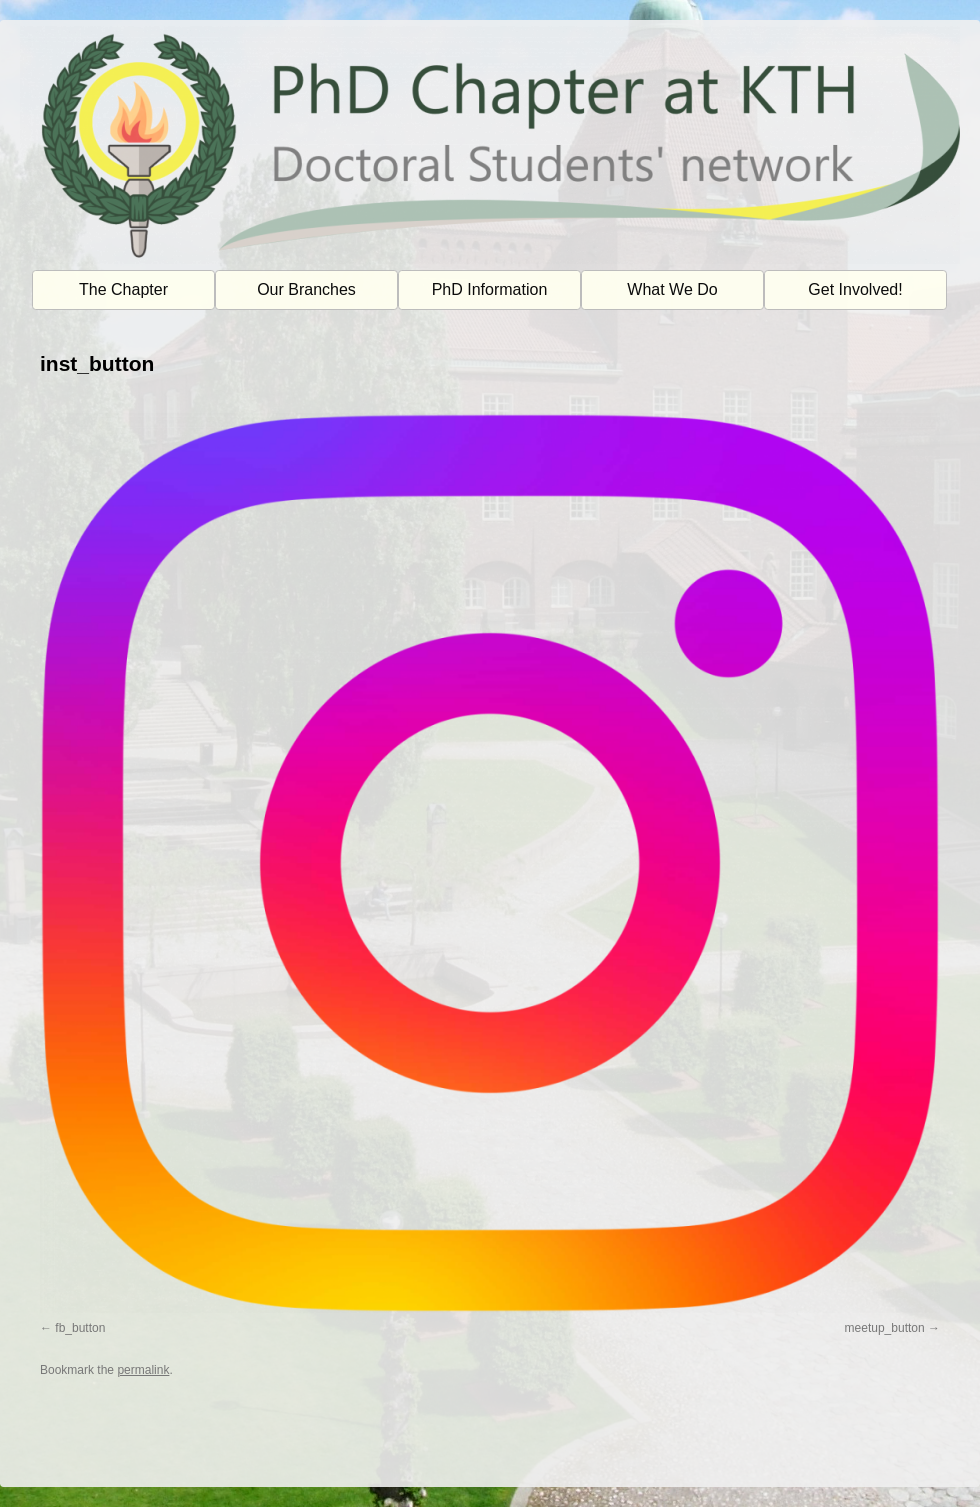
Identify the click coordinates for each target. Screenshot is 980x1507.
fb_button (80, 1328)
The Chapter (123, 289)
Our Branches (306, 289)
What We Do (672, 289)
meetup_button (885, 1328)
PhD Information (490, 289)
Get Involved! (855, 289)
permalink (143, 1370)
